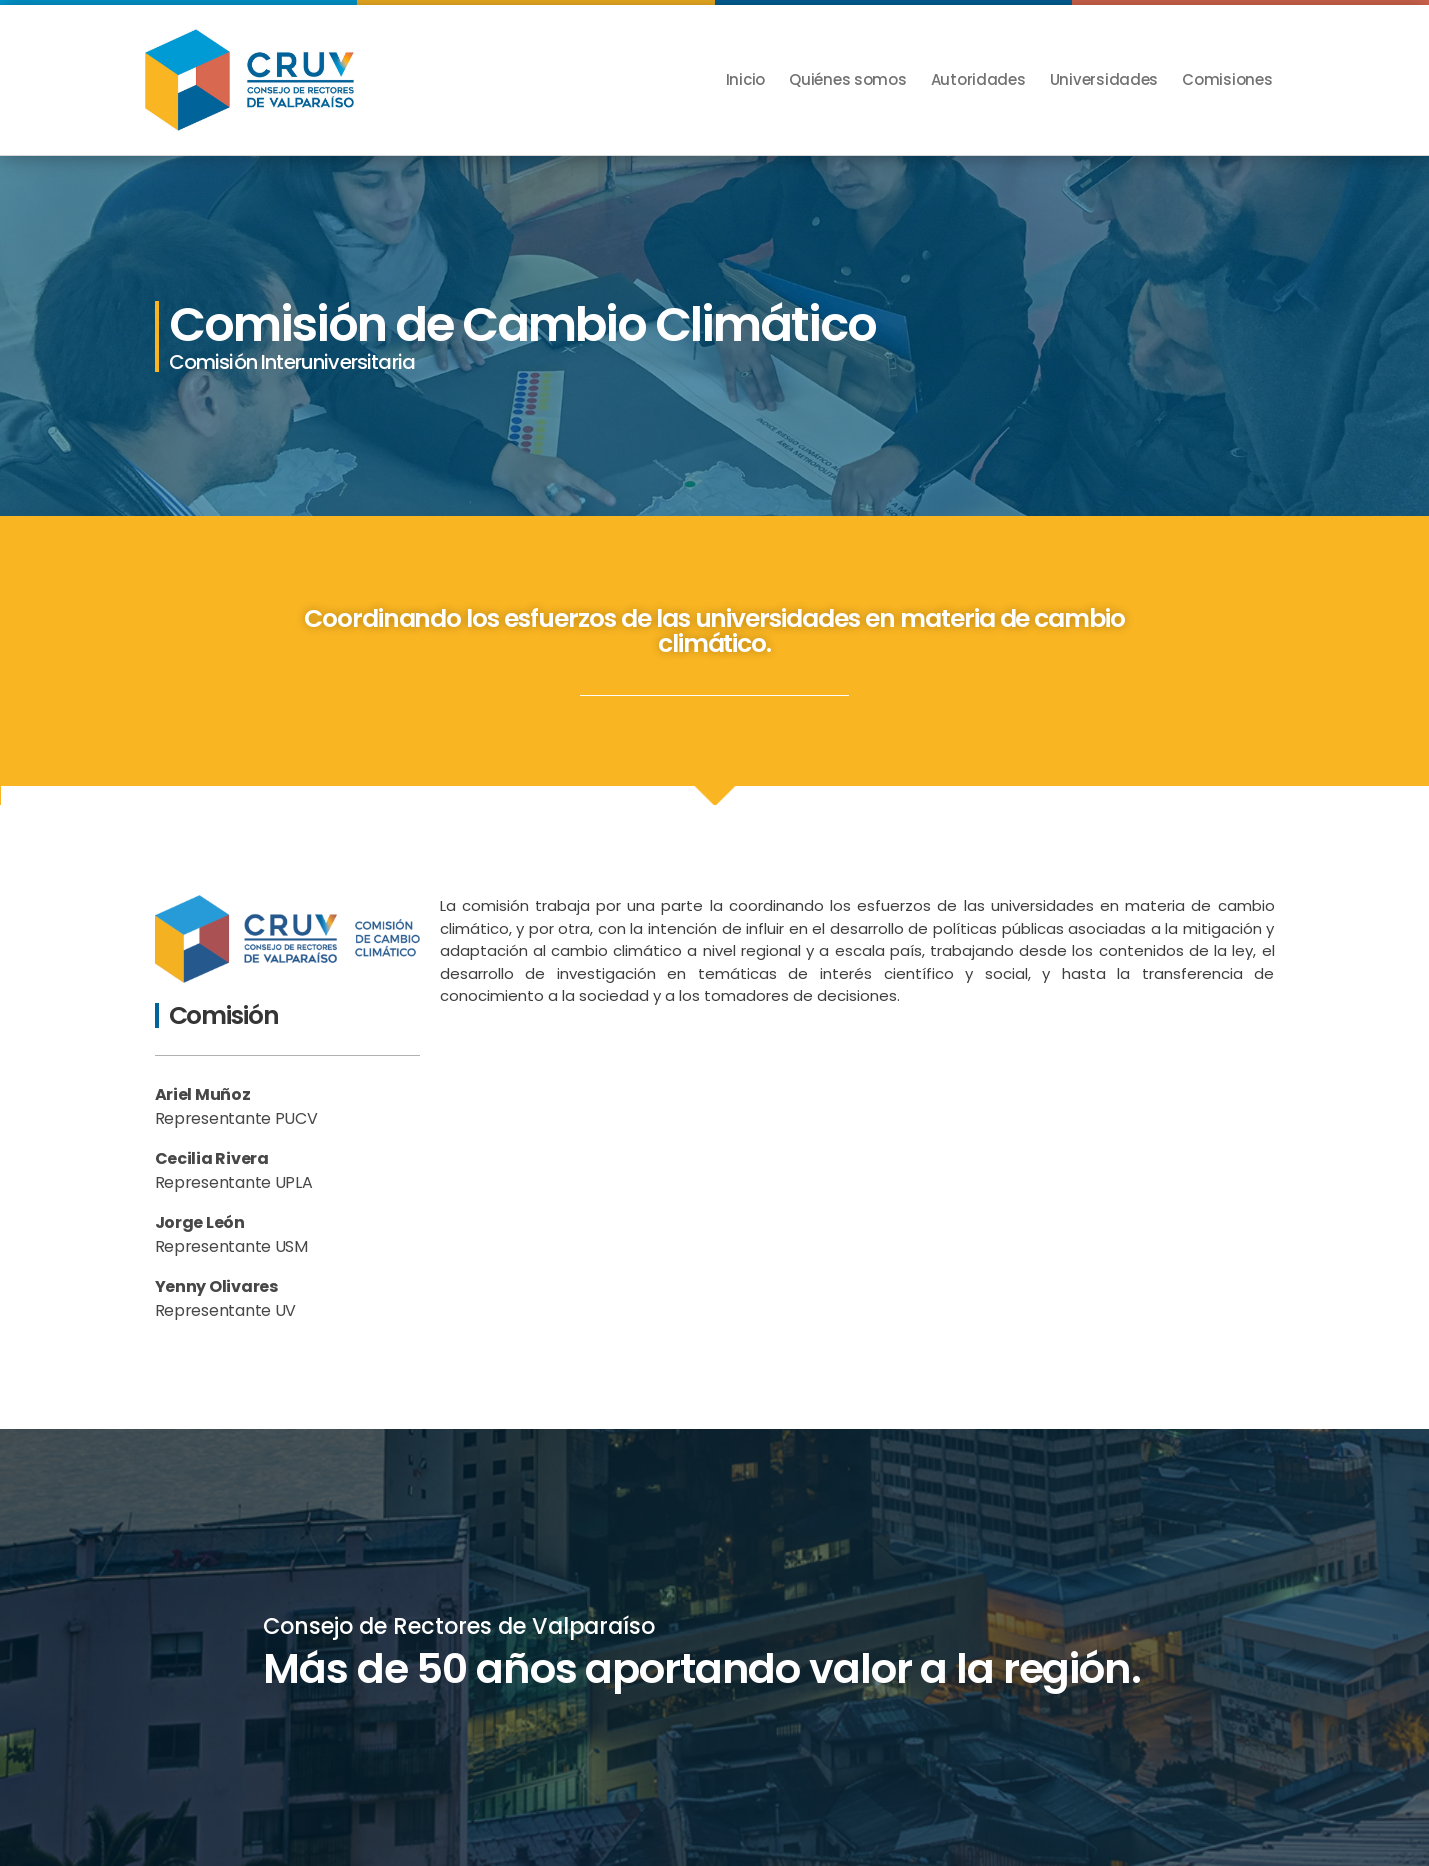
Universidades (1104, 79)
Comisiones (1227, 79)
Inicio (745, 79)
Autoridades (978, 79)
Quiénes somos (848, 79)
